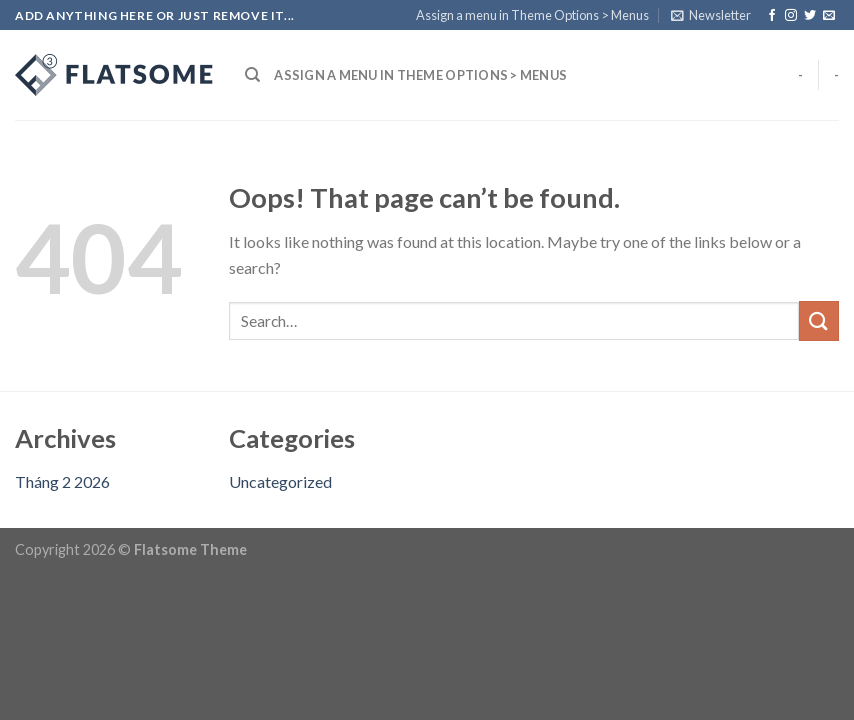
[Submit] (819, 320)
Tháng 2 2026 (62, 481)
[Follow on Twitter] (810, 16)
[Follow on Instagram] (791, 16)
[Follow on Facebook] (772, 16)
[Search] (252, 75)
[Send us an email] (829, 16)
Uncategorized (280, 481)
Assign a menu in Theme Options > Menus (532, 15)
